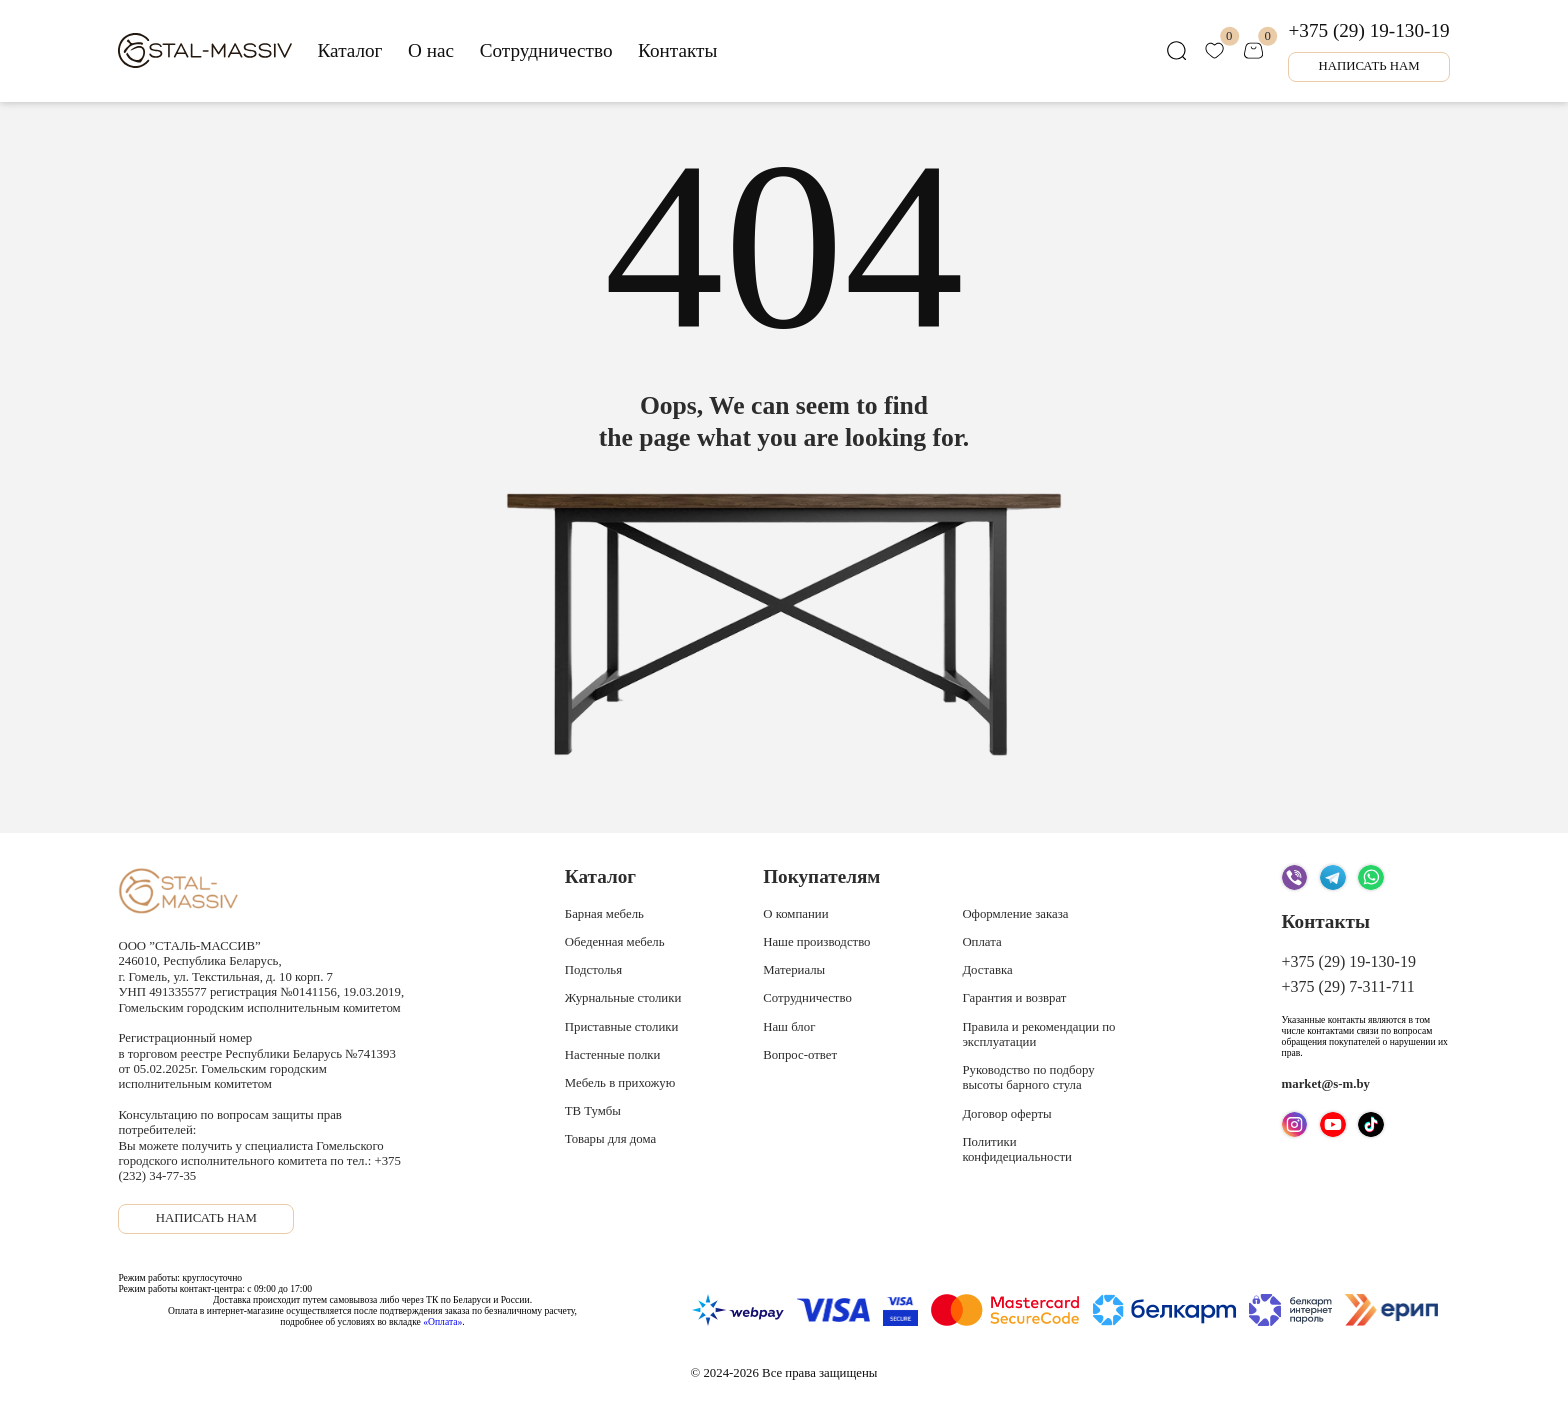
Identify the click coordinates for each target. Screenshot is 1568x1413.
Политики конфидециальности (1017, 1149)
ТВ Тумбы (593, 1111)
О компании (795, 914)
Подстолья (593, 970)
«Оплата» (442, 1321)
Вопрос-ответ (800, 1055)
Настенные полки (613, 1055)
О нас (431, 50)
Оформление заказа (1015, 914)
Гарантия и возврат (1014, 998)
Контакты (677, 50)
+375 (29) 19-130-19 (1368, 30)
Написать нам (1368, 66)
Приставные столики (622, 1027)
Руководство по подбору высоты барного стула (1028, 1077)
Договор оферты (1006, 1114)
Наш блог (789, 1027)
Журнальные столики (623, 998)
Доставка (987, 970)
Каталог (350, 50)
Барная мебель (604, 914)
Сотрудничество (546, 50)
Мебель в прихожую (620, 1083)
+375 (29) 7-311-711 (1348, 986)
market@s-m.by (1326, 1084)
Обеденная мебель (615, 942)
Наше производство (816, 942)
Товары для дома (610, 1139)
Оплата (981, 942)
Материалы (794, 970)
